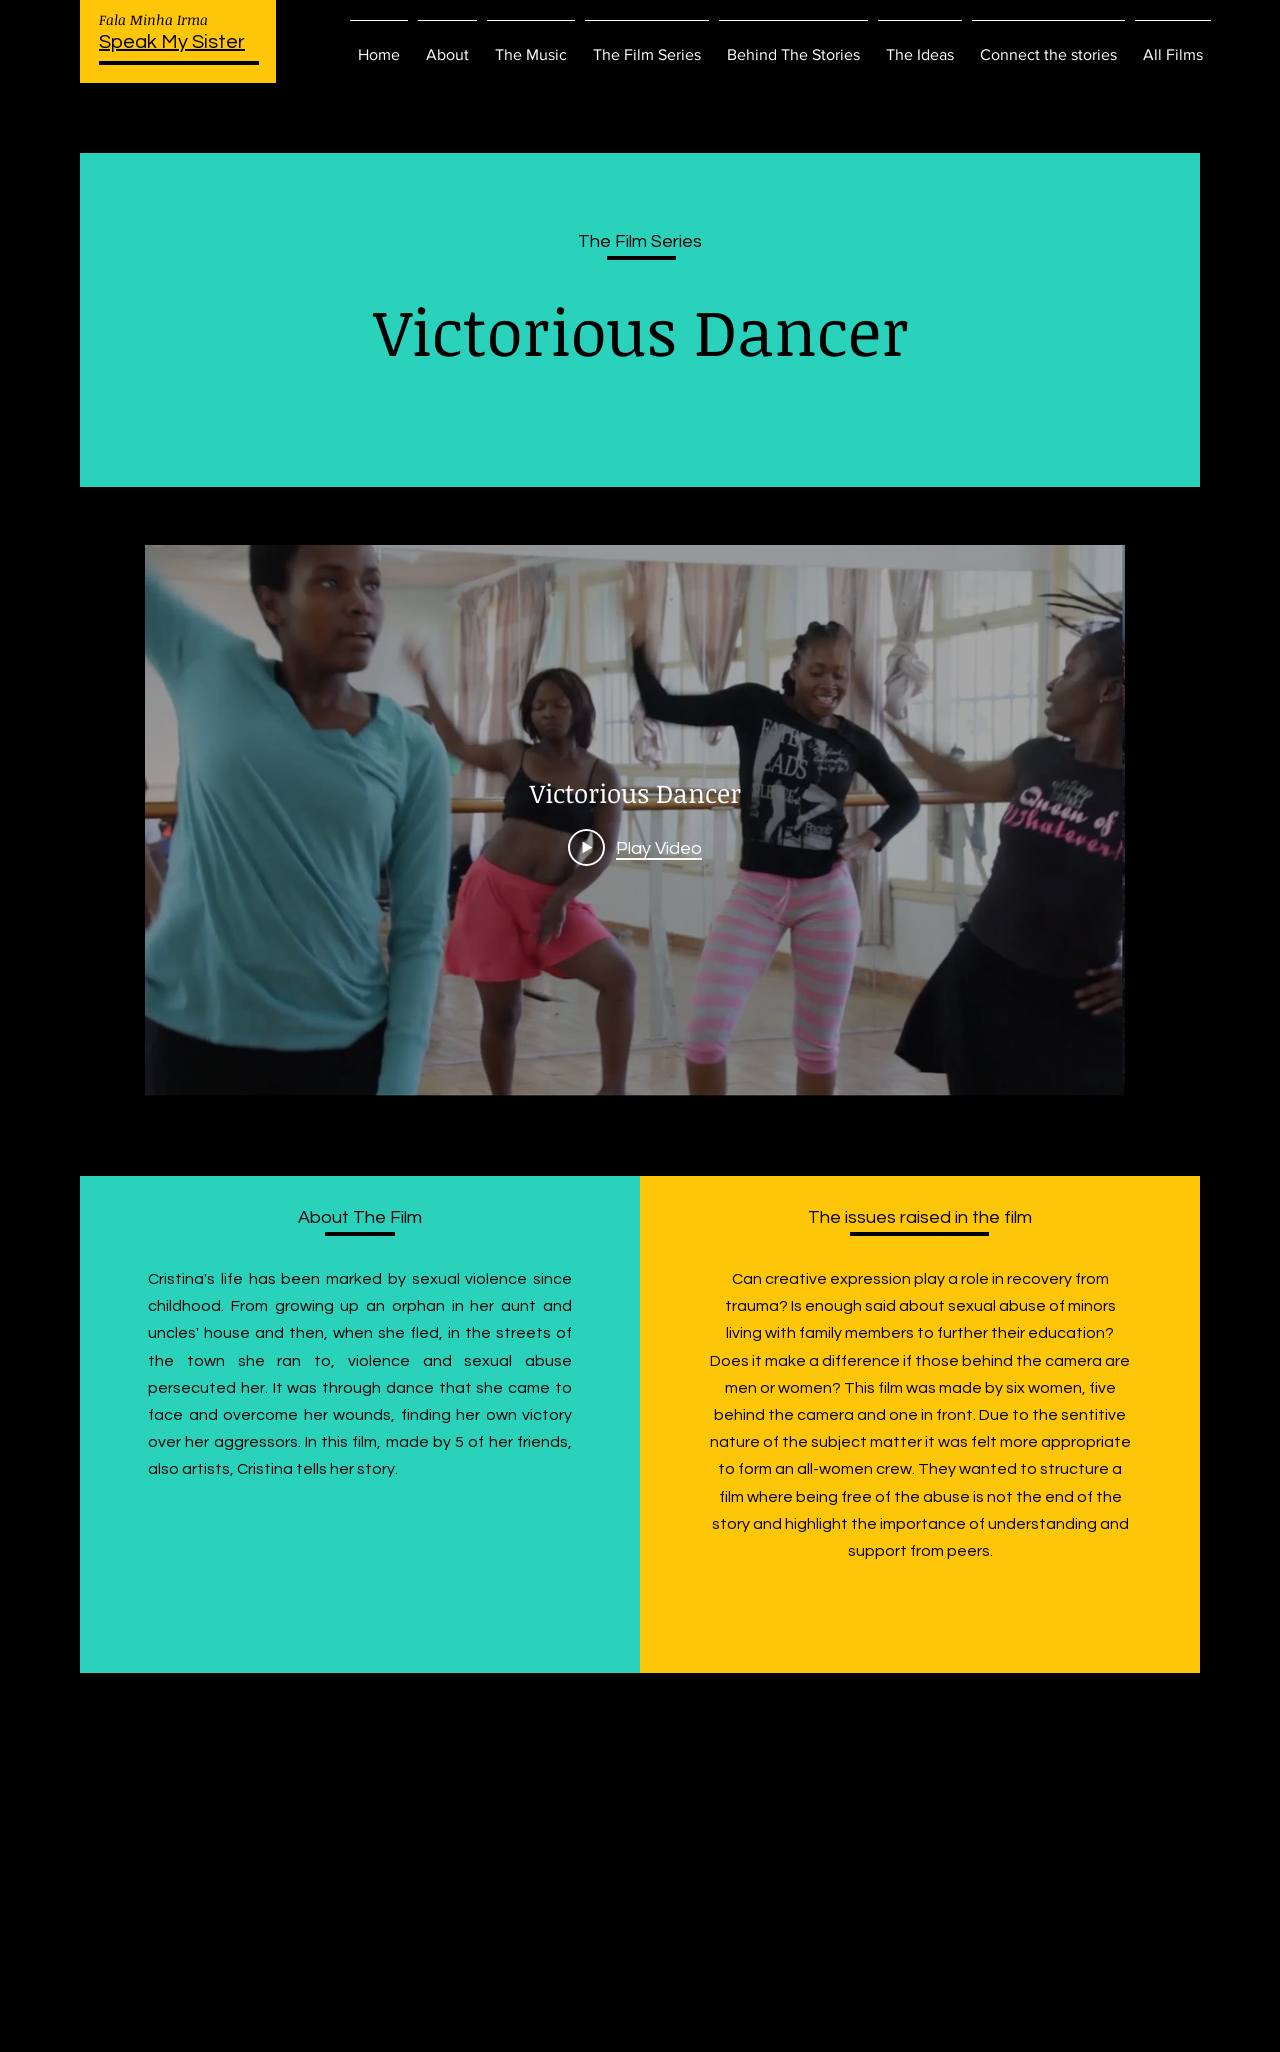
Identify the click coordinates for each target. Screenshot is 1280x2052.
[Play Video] (635, 847)
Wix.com (810, 2029)
